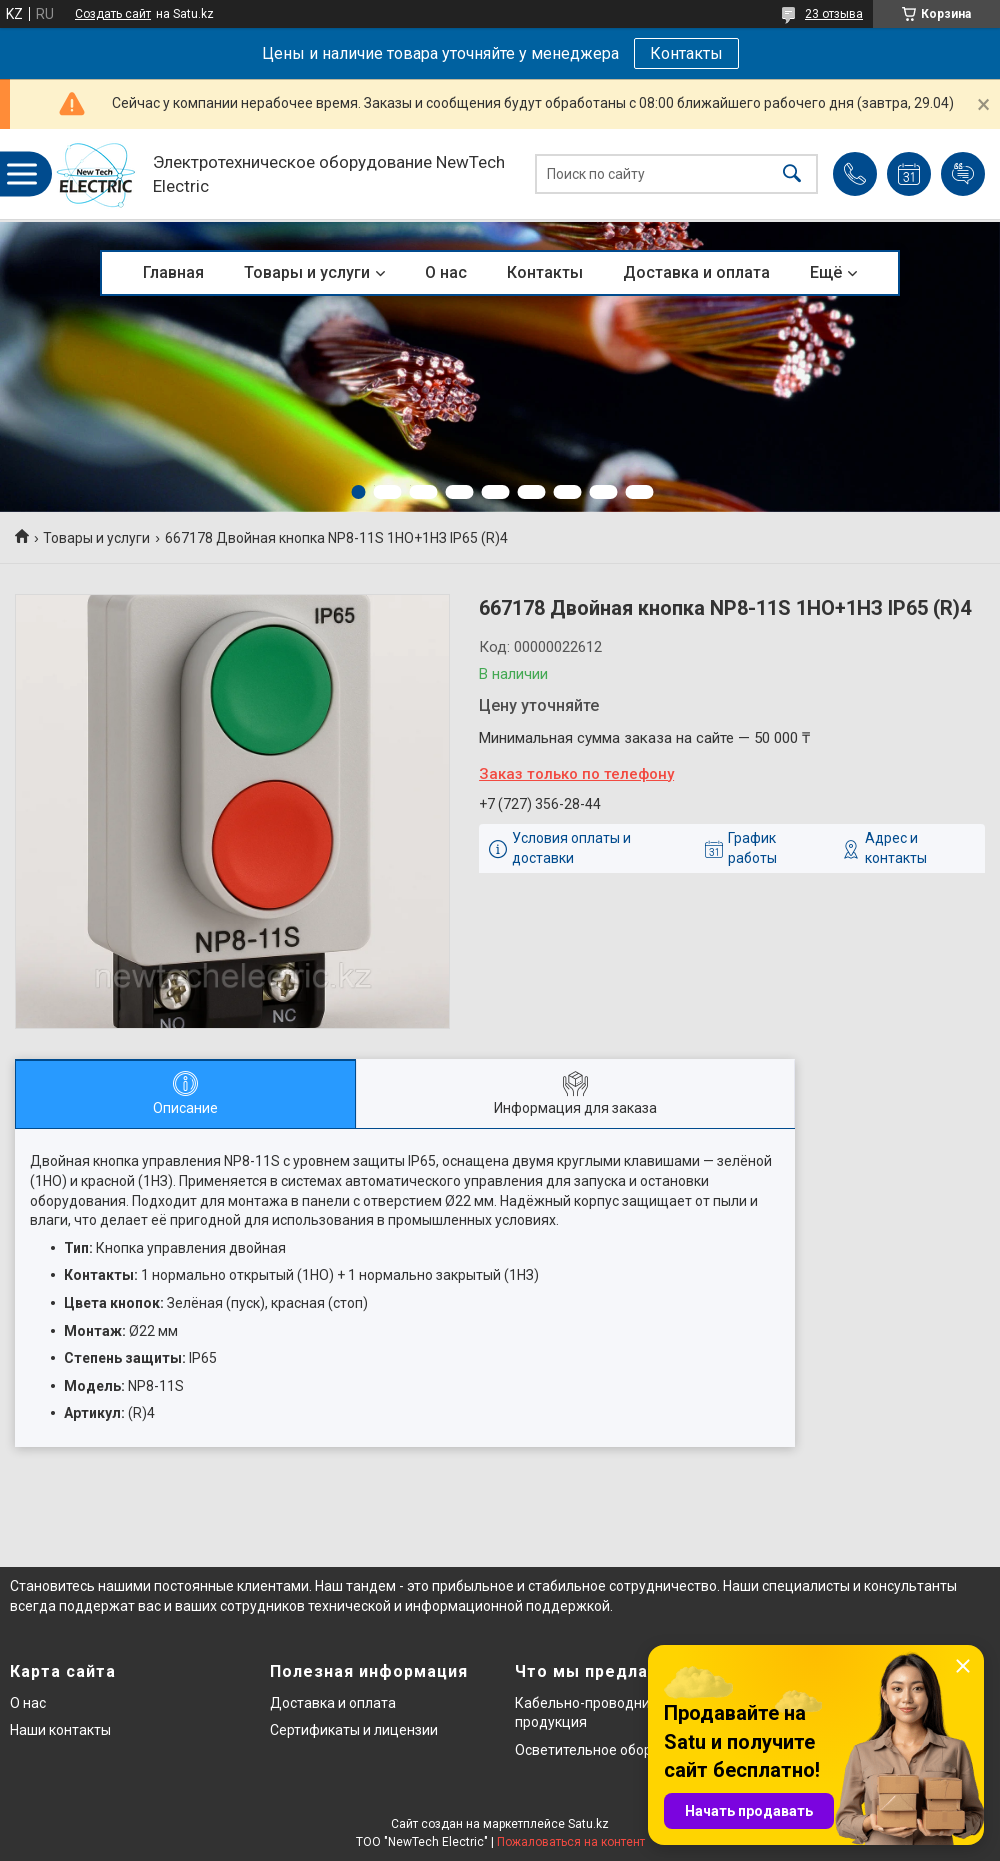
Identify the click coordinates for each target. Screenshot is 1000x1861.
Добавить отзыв (963, 174)
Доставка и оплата (696, 272)
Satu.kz (588, 1824)
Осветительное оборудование (615, 1750)
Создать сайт (113, 14)
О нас (446, 272)
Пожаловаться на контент (571, 1842)
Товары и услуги (307, 272)
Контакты (686, 53)
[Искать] (792, 174)
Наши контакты (60, 1730)
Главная (173, 272)
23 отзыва (834, 14)
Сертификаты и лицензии (354, 1730)
